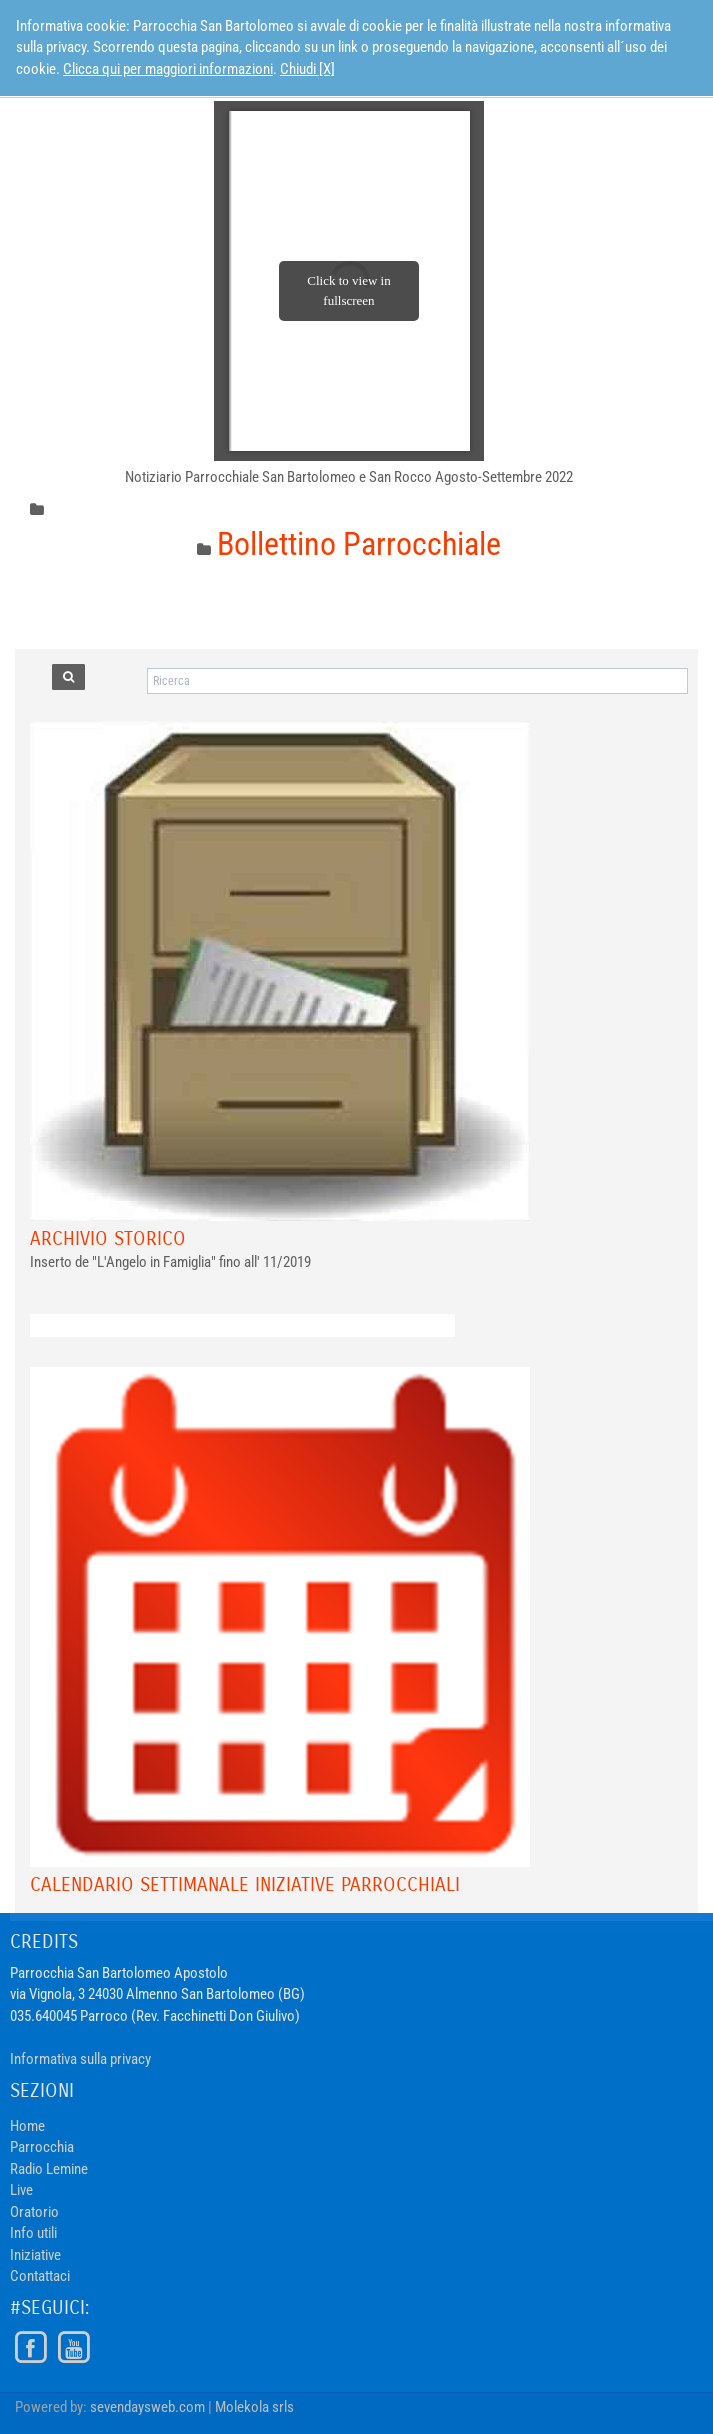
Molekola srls (254, 2407)
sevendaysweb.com (147, 2407)
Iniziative (35, 2255)
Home (27, 2126)
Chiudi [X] (307, 69)
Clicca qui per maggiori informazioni (168, 69)
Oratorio (34, 2212)
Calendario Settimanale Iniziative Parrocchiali (245, 1884)
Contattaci (40, 2276)
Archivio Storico (108, 1238)
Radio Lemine (49, 2169)
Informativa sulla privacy (80, 2059)
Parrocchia (42, 2147)
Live (21, 2190)
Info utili (33, 2233)
